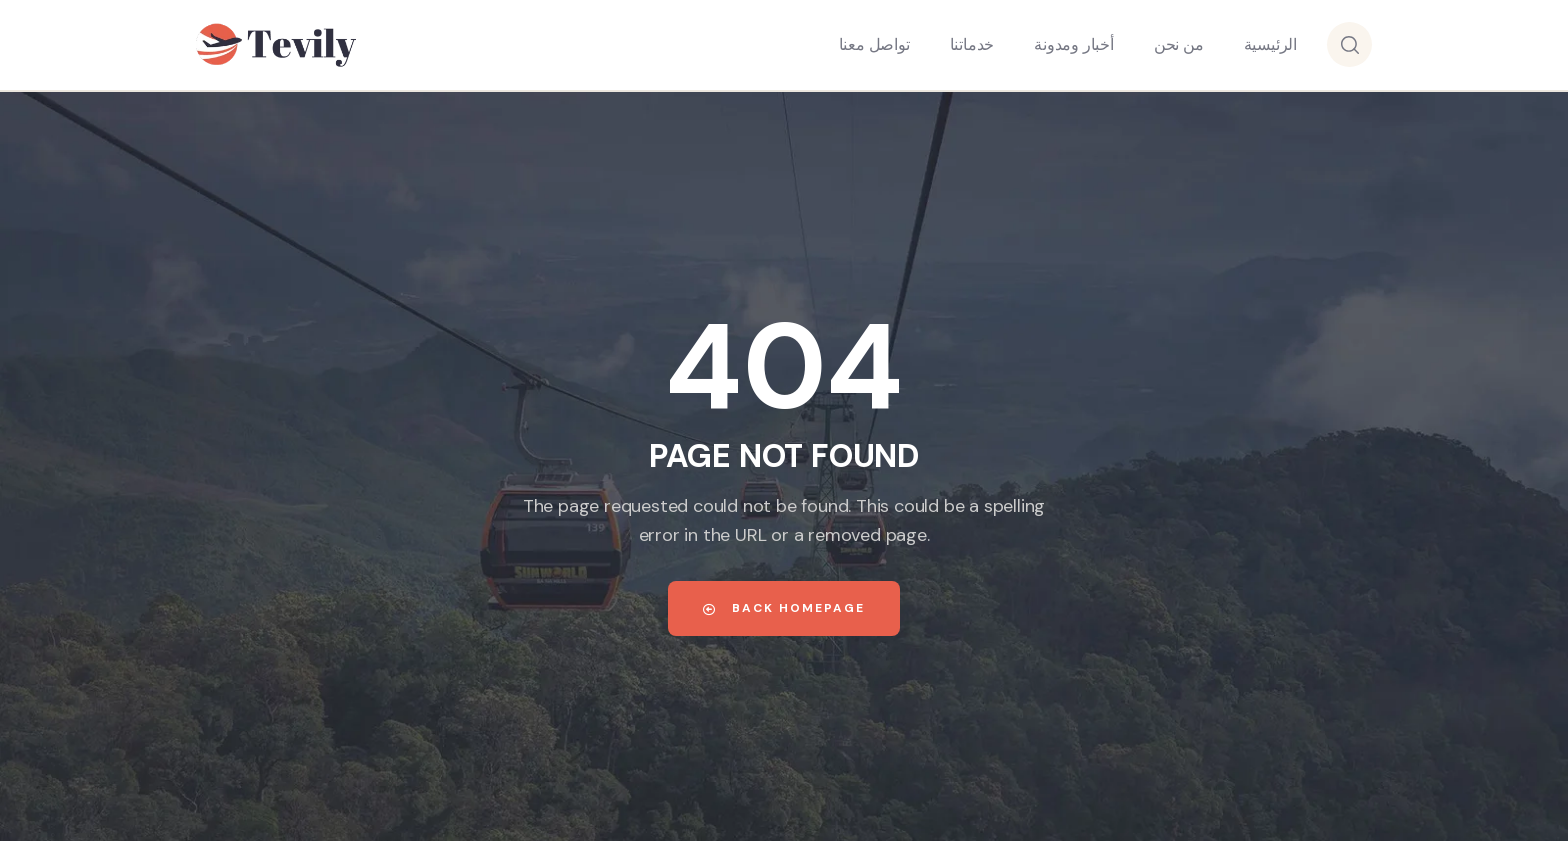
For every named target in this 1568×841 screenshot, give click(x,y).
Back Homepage (784, 608)
